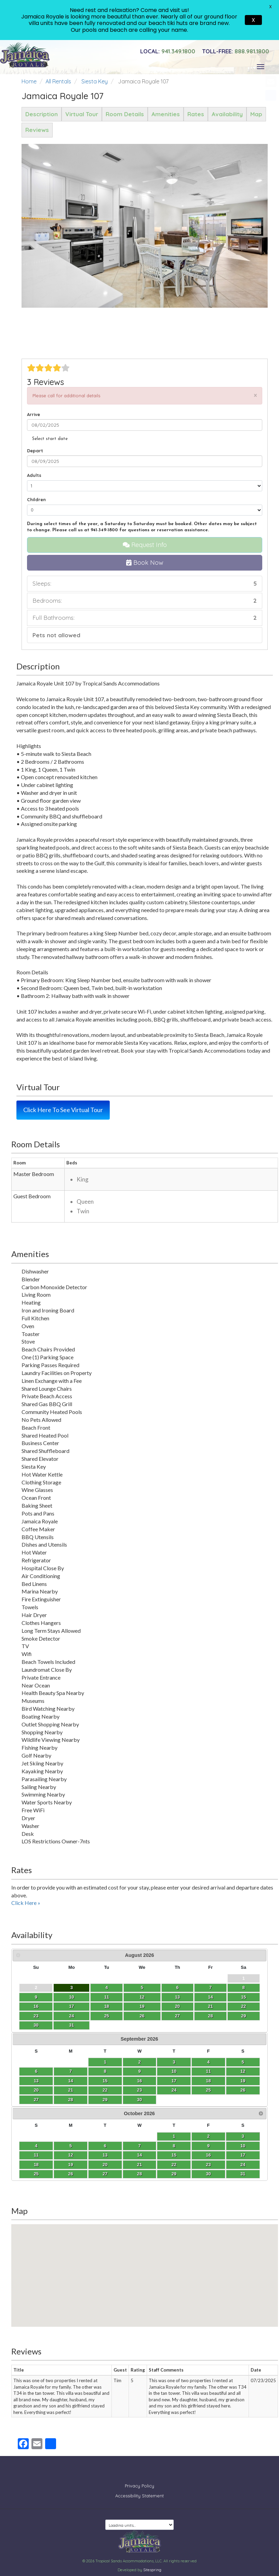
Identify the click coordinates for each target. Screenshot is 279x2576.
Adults (34, 475)
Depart (35, 450)
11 (106, 1997)
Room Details (125, 114)
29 (243, 2015)
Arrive (33, 414)
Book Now (144, 562)
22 (243, 2006)
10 (71, 1997)
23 (36, 2015)
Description (41, 114)
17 (71, 2006)
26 (142, 2015)
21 (210, 2006)
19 (142, 2006)
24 (71, 2015)
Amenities (165, 114)
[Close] (255, 395)
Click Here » (25, 1902)
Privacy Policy (139, 2480)
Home (29, 81)
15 (243, 1997)
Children (36, 499)
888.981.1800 (235, 51)
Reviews (37, 129)
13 (177, 1997)
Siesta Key (94, 81)
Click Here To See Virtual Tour (63, 1109)
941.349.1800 (167, 51)
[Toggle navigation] (260, 66)
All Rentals (58, 81)
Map (256, 114)
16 (36, 2006)
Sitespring (152, 2564)
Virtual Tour (81, 114)
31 (71, 2025)
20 (177, 2006)
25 (106, 2015)
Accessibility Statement (139, 2490)
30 (36, 2025)
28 (210, 2015)
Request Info (145, 545)
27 (177, 2015)
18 (106, 2006)
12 (142, 1997)
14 (210, 1997)
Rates (195, 114)
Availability (227, 114)
